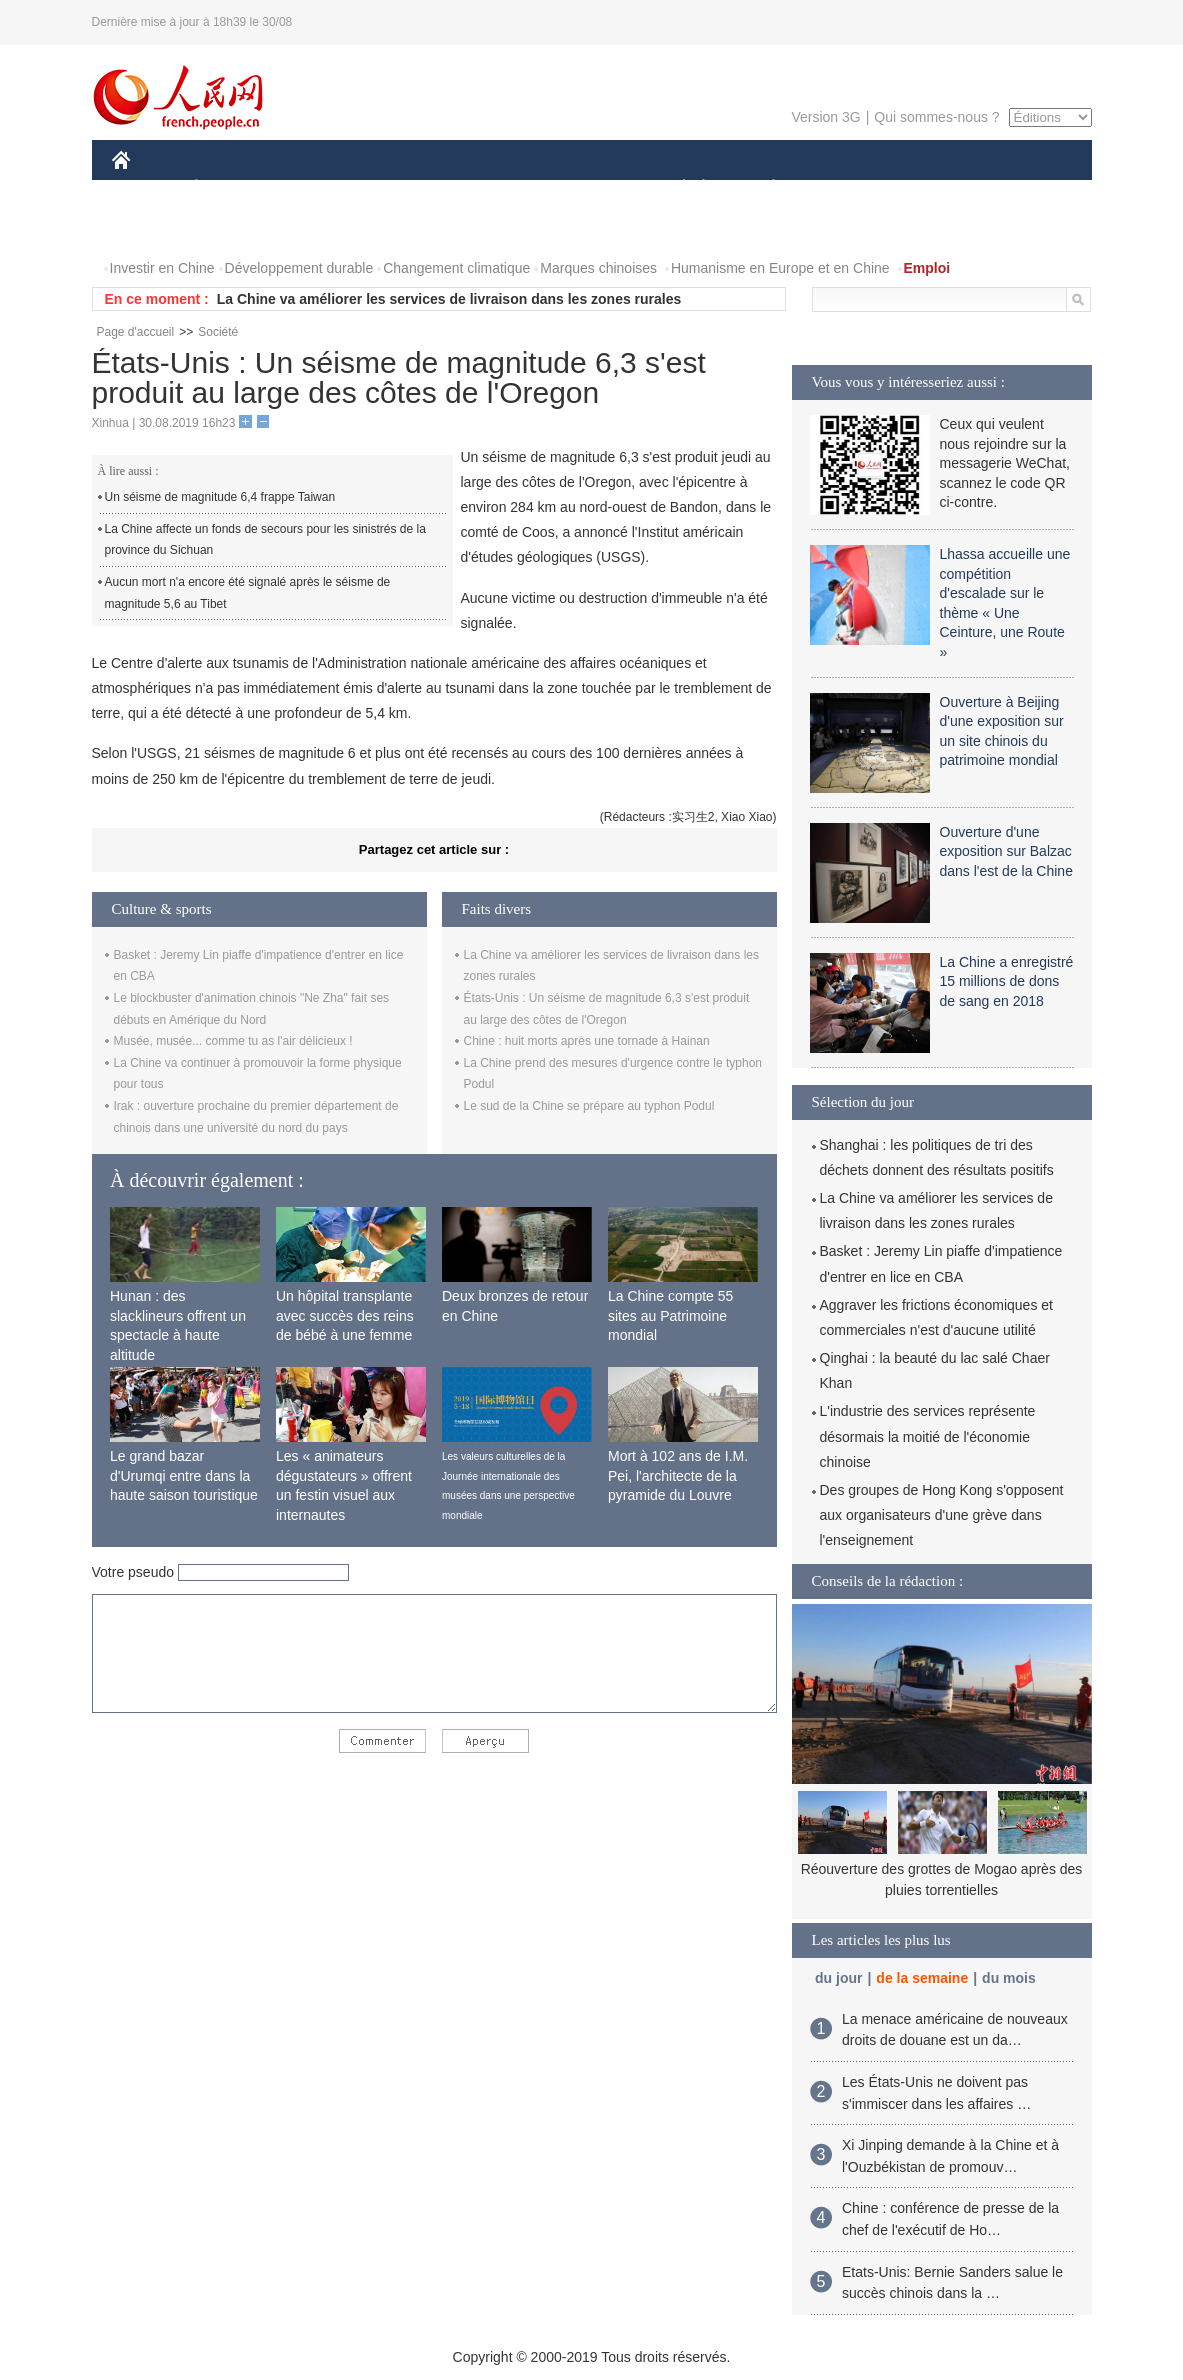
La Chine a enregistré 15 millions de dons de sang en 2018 (1007, 981)
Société (218, 332)
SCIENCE (496, 188)
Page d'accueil (136, 332)
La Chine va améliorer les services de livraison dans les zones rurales (449, 299)
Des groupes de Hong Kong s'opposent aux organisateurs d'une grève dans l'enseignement (942, 1515)
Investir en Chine (162, 268)
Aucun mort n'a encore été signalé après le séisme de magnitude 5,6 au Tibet (248, 593)
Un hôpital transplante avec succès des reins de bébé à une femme (345, 1315)
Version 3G (825, 117)
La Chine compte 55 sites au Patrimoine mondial (670, 1315)
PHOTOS (153, 228)
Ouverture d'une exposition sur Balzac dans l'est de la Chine (1006, 851)
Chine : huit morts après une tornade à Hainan (587, 1041)
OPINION (1022, 188)
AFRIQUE (408, 188)
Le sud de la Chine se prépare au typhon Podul (589, 1106)
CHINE (146, 188)
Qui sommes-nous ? (936, 117)
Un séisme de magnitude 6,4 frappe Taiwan (220, 497)
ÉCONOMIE (232, 188)
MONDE (324, 188)
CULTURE (586, 188)
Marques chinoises (598, 268)
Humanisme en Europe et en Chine (780, 268)
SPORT (843, 188)
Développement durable (299, 268)
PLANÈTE (763, 188)
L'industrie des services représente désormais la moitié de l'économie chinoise (928, 1436)
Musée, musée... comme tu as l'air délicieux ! (233, 1041)
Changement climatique (456, 268)
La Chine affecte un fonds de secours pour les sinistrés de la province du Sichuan (265, 540)
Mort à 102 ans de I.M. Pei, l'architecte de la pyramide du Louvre (678, 1475)
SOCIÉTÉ (675, 188)
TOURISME (929, 188)
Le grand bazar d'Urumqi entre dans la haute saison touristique (184, 1475)
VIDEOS (232, 228)
